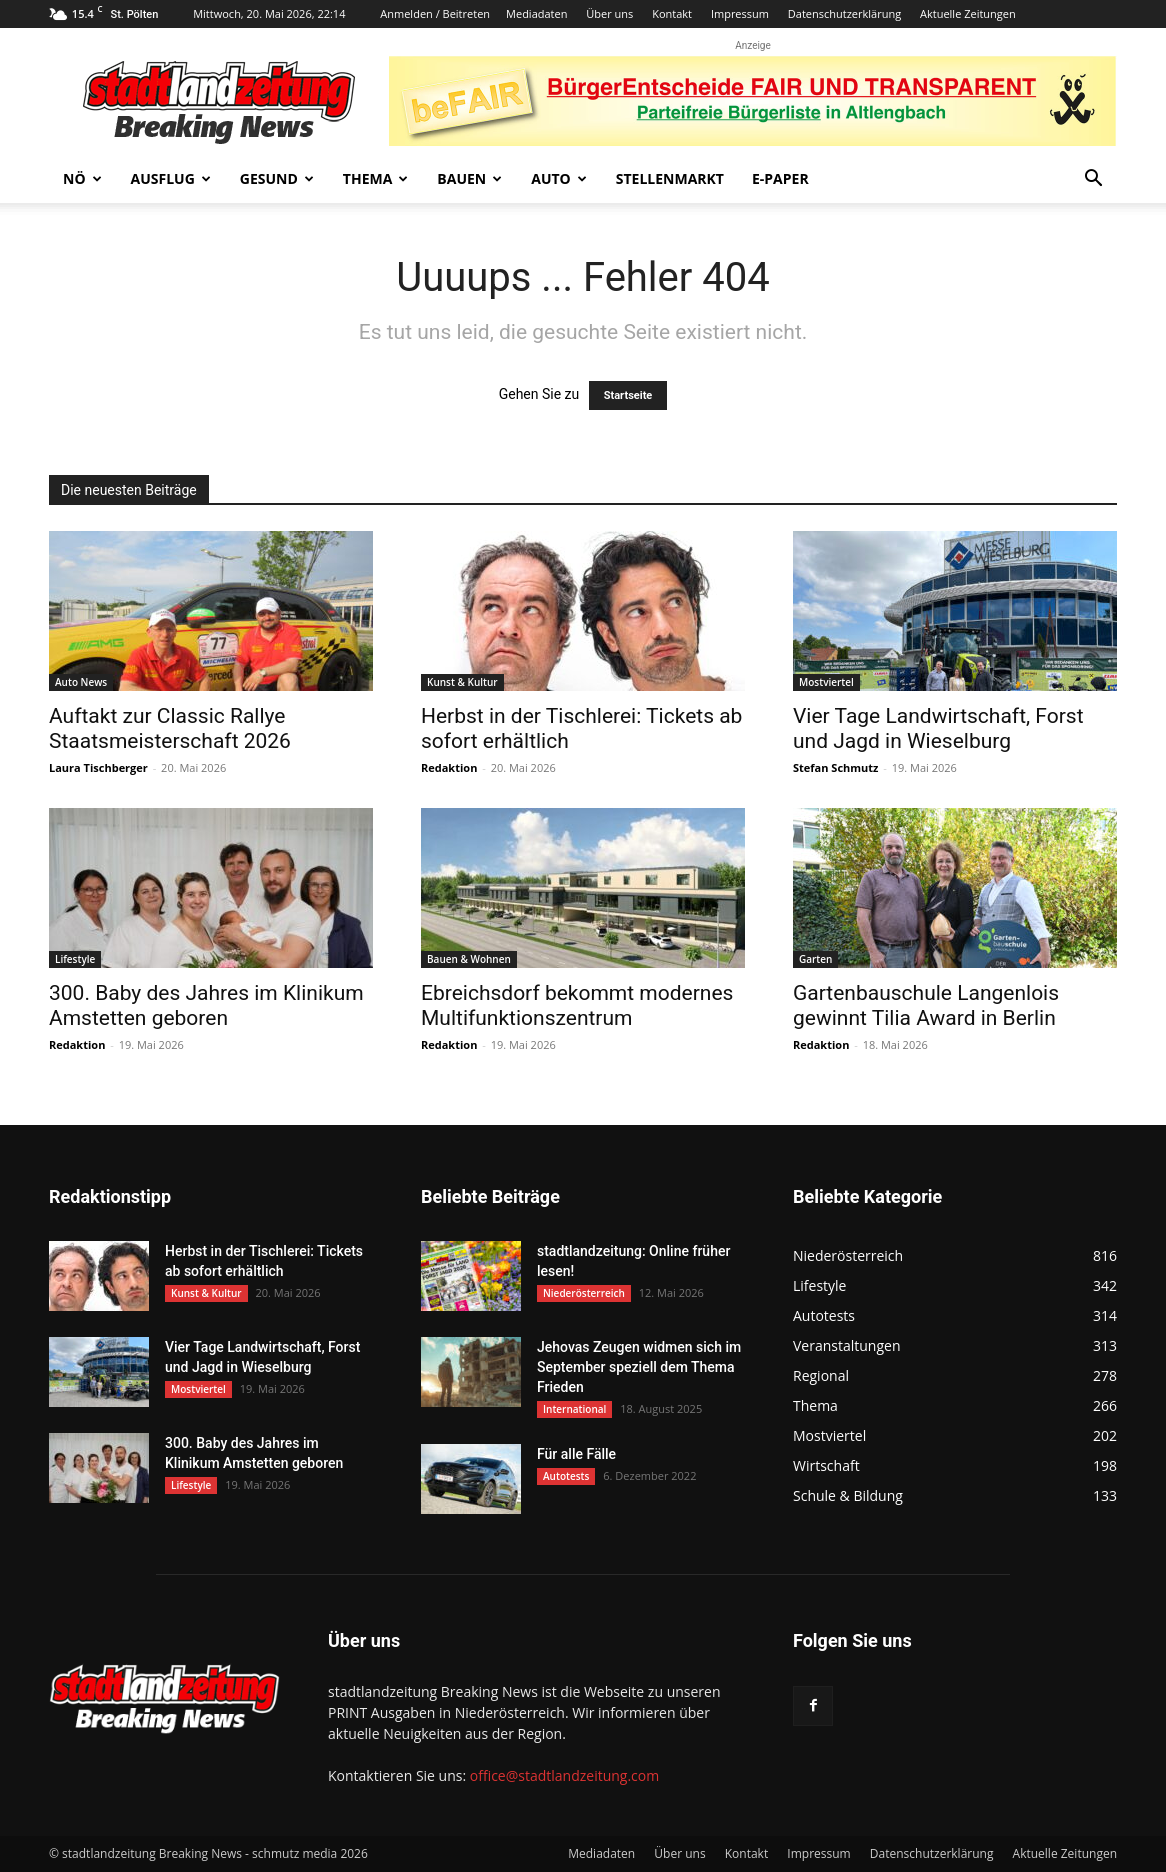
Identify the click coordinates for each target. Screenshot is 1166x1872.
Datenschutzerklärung (844, 13)
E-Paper (780, 178)
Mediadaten (536, 13)
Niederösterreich (584, 1293)
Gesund (277, 178)
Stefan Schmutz (835, 767)
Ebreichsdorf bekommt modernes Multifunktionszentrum (577, 1005)
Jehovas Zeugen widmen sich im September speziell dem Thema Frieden (639, 1367)
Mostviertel (826, 682)
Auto (559, 178)
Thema (376, 178)
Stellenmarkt (670, 178)
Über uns (609, 13)
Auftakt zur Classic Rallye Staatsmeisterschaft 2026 (170, 728)
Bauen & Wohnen (469, 959)
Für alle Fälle (576, 1454)
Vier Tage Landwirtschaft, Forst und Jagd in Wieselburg (938, 728)
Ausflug (171, 178)
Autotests (566, 1476)
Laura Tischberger (98, 767)
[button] (1093, 180)
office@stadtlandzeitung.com (564, 1775)
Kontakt (672, 13)
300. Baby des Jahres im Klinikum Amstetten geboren (206, 1005)
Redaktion (449, 767)
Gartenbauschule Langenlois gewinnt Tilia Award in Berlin (926, 1005)
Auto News (81, 682)
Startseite (628, 395)
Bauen (469, 178)
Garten (815, 959)
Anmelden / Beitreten (435, 13)
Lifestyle (75, 959)
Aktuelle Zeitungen (968, 13)
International (574, 1409)
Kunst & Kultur (462, 682)
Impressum (740, 13)
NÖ (82, 178)
